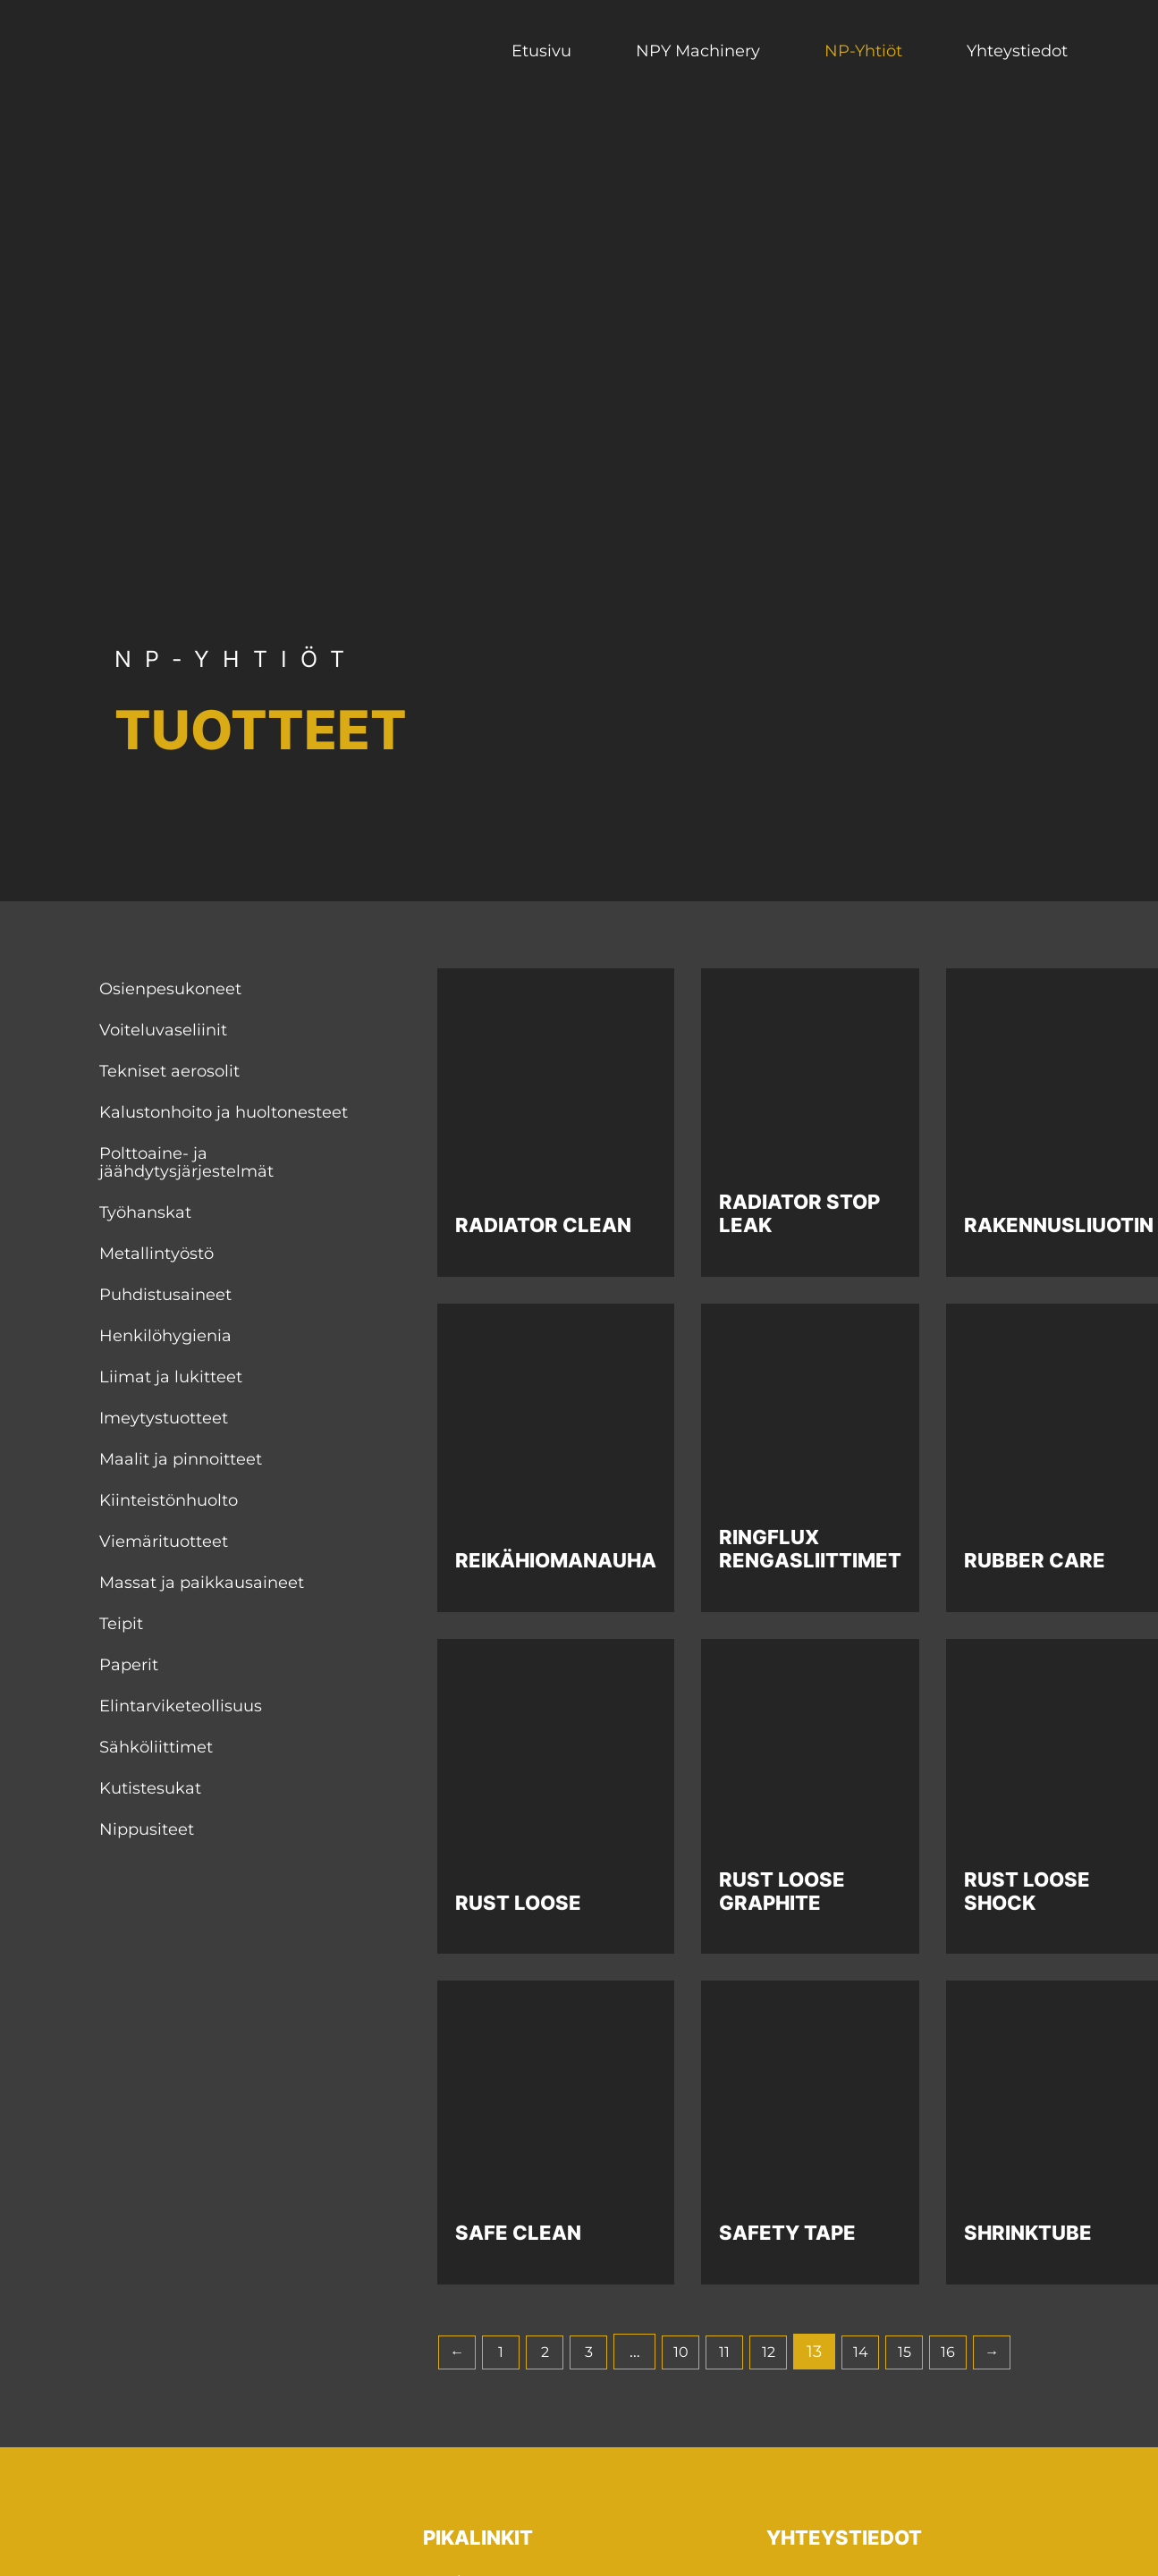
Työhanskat (145, 1212)
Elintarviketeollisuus (180, 1706)
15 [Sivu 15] (942, 2351)
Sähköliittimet (156, 1747)
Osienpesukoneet (170, 989)
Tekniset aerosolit (169, 1071)
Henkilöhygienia (165, 1336)
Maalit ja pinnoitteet (180, 1459)
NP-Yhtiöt (863, 51)
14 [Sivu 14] (893, 2351)
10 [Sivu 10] (700, 2351)
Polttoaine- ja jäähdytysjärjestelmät (186, 1162)
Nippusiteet (146, 1829)
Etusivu (541, 51)
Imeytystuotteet (163, 1418)
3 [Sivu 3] (604, 2351)
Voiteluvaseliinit (163, 1030)
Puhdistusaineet (165, 1295)
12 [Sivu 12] (797, 2351)
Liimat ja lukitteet (170, 1377)
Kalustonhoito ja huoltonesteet (223, 1112)
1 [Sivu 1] (507, 2351)
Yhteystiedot (1017, 51)
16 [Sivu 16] (991, 2351)
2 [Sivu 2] (556, 2351)
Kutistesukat (150, 1788)
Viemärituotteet (163, 1541)
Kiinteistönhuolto (168, 1500)
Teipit (121, 1624)
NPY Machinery (698, 51)
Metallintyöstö (156, 1253)
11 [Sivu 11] (749, 2351)
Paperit (128, 1665)
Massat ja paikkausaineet (201, 1582)
